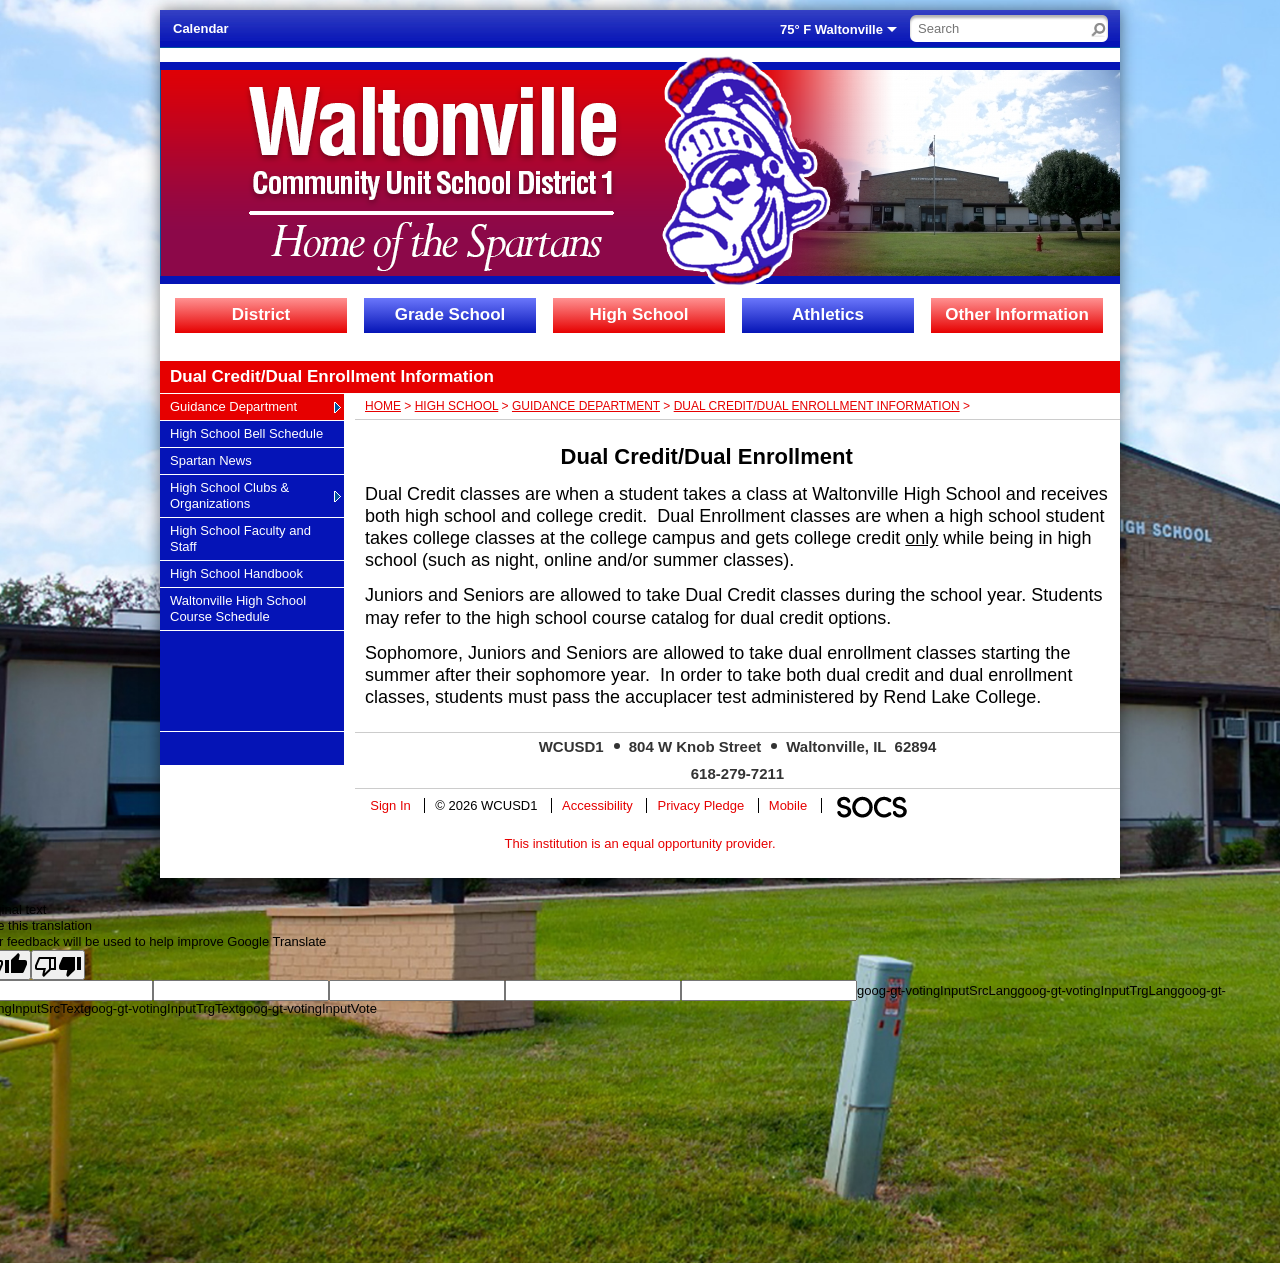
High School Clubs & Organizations (229, 495)
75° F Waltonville (831, 29)
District (261, 314)
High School (638, 314)
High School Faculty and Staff (240, 538)
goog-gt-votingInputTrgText (161, 1008)
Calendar (201, 28)
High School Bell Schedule (246, 433)
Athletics (828, 314)
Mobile (788, 805)
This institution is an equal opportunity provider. (640, 843)
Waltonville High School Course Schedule (237, 608)
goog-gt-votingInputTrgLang (1097, 990)
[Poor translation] (58, 965)
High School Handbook (236, 573)
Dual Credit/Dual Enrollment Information (817, 406)
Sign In (390, 805)
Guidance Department (233, 406)
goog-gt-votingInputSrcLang (937, 990)
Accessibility (597, 805)
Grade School (450, 314)
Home (383, 406)
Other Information (1017, 314)
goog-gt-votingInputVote (308, 1008)
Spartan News (210, 460)
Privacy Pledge (700, 805)
